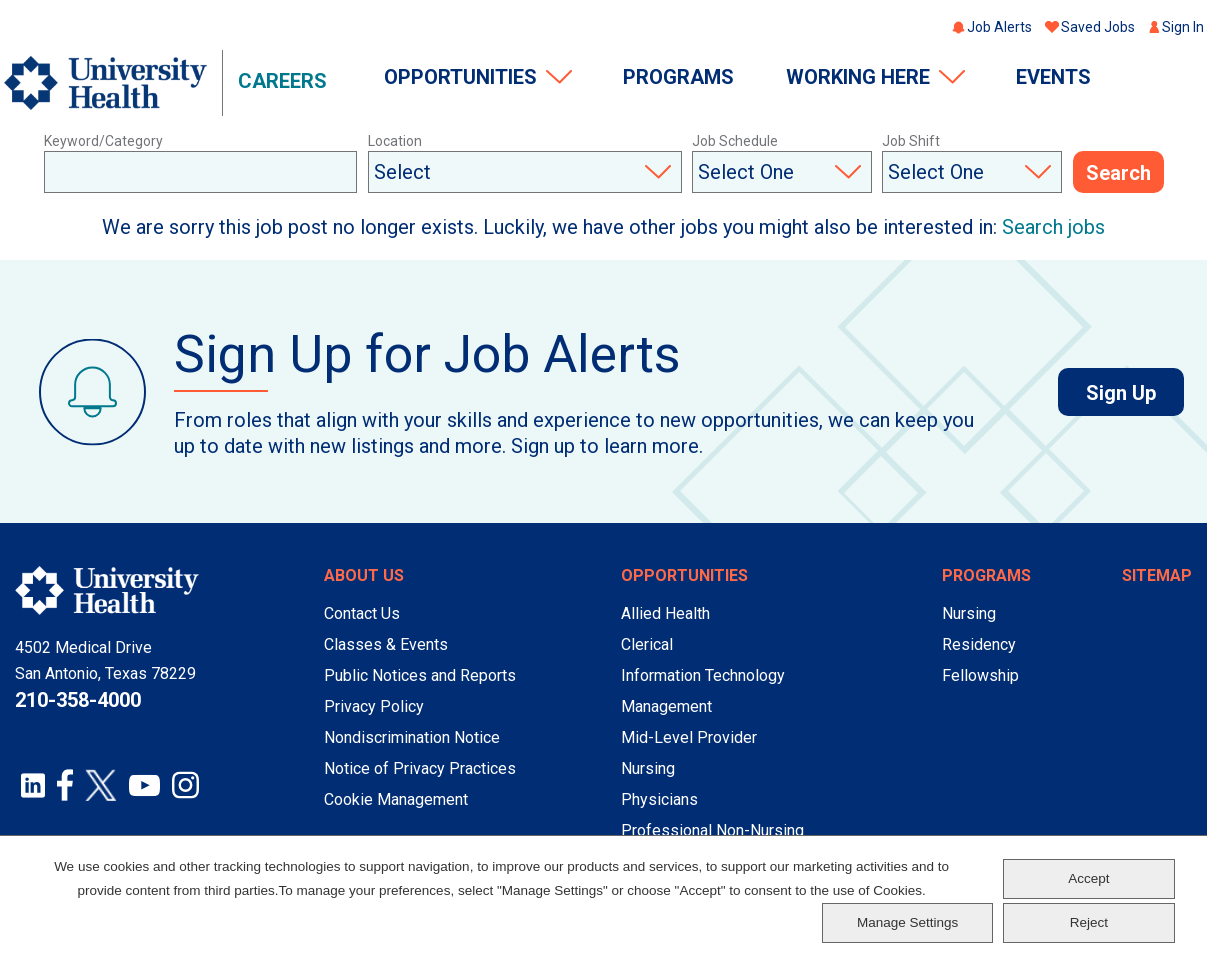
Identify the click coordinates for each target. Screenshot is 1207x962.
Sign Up (1135, 392)
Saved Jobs (1098, 27)
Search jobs (1053, 227)
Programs (678, 77)
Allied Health (665, 613)
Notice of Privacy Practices (420, 768)
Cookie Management (396, 799)
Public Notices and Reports (420, 675)
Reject (1089, 922)
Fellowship (980, 675)
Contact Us (362, 613)
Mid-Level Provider (689, 737)
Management (666, 706)
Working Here (858, 77)
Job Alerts (999, 27)
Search (1118, 173)
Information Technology (703, 675)
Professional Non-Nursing (712, 830)
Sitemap (1157, 575)
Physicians (659, 799)
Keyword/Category (103, 141)
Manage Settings (907, 922)
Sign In (1183, 27)
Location (395, 141)
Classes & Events (386, 644)
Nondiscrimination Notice (412, 737)
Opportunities (460, 77)
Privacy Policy (374, 706)
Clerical (647, 644)
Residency (979, 644)
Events (1053, 77)
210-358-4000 (78, 700)
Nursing (648, 768)
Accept (1088, 878)
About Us (364, 575)
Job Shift (911, 141)
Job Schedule (735, 141)
